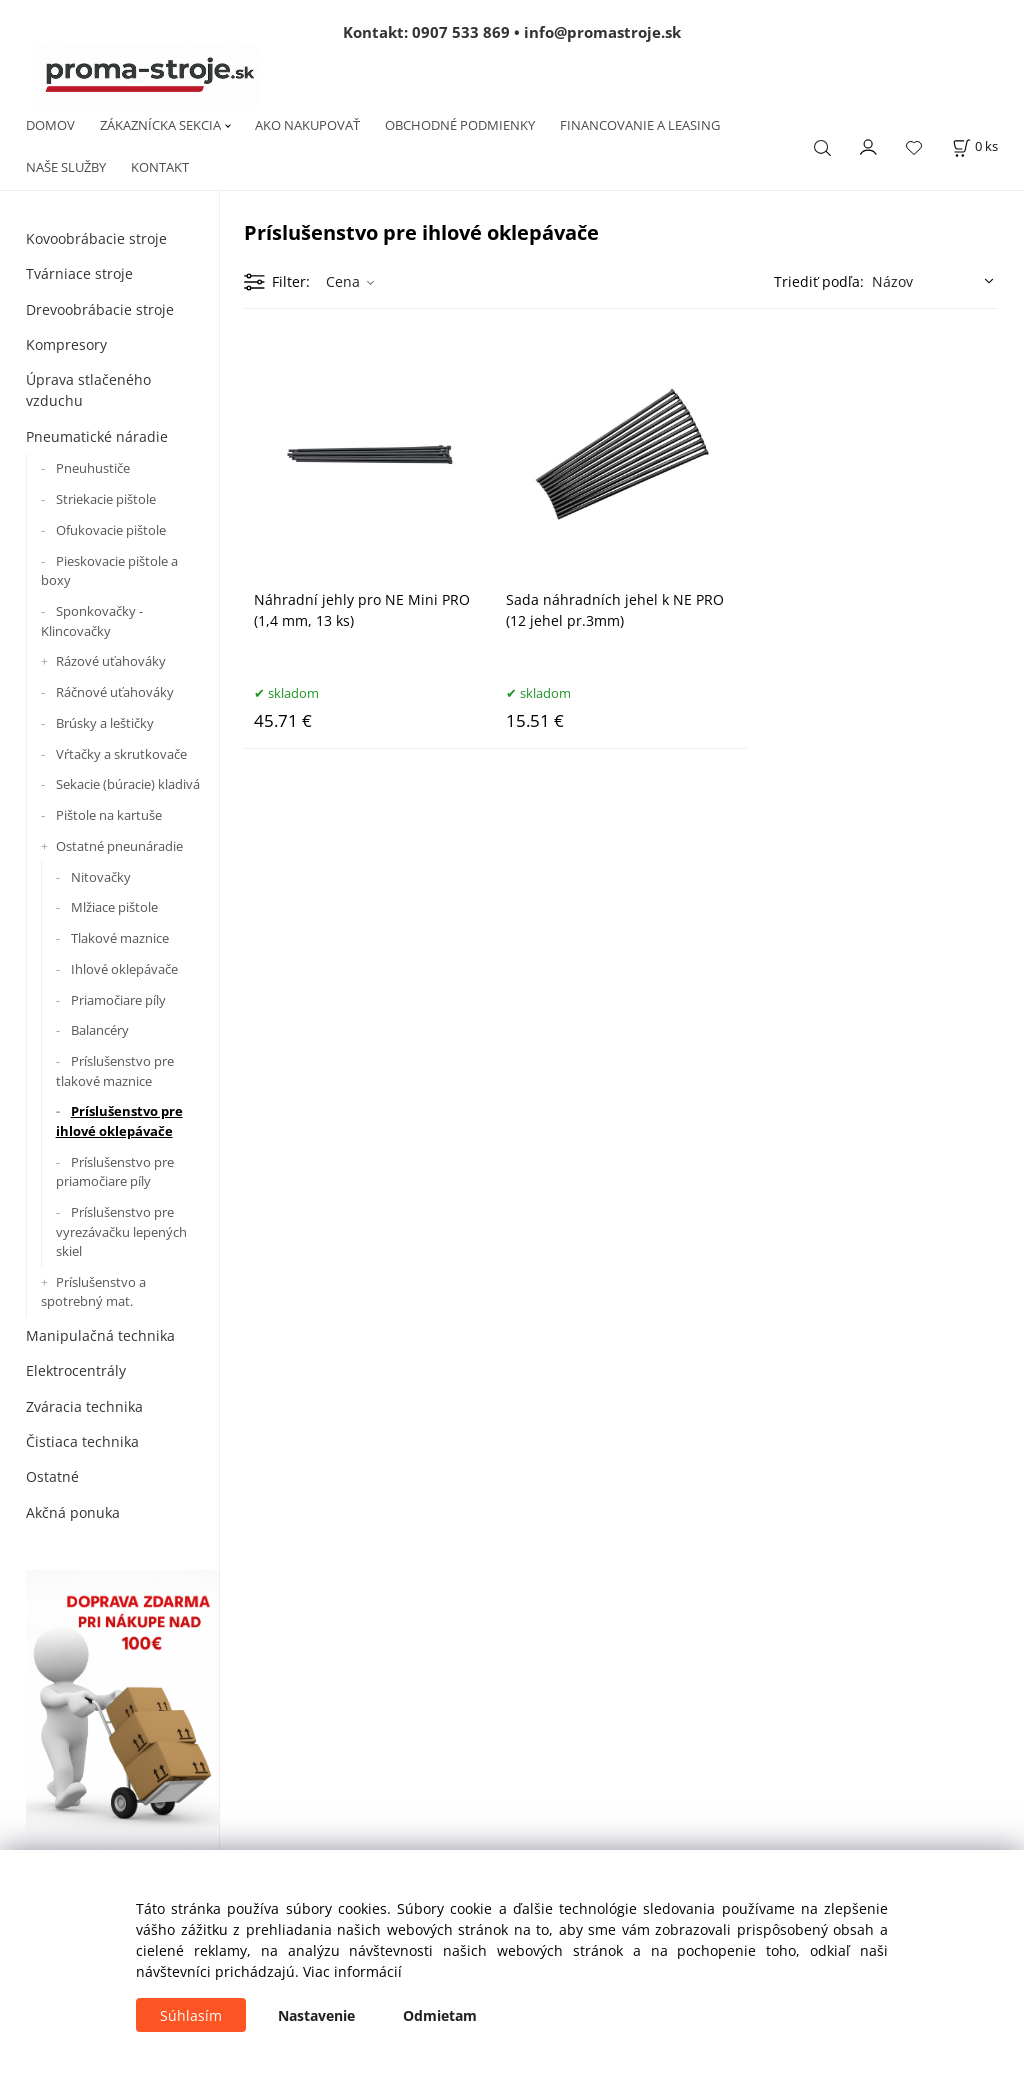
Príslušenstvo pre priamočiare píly (115, 1172)
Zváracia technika (84, 1406)
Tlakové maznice (120, 938)
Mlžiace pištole (114, 907)
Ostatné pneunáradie (119, 846)
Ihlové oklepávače (124, 969)
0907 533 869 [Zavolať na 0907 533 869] (461, 32)
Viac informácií (352, 1971)
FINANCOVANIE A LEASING (640, 125)
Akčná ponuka (73, 1512)
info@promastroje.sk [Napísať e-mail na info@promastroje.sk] (602, 32)
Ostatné (52, 1476)
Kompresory (66, 344)
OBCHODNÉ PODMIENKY (460, 125)
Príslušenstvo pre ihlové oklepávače (119, 1121)
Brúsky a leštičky (105, 723)
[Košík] (975, 146)
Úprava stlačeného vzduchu (88, 390)
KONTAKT (160, 167)
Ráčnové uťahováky (115, 692)
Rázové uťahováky (111, 661)
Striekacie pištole (106, 499)
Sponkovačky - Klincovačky (92, 621)
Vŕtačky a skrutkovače (121, 754)
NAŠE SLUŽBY (66, 167)
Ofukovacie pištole (111, 530)
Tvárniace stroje (79, 273)
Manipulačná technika (100, 1335)
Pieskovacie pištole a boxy (109, 571)
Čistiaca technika (82, 1441)
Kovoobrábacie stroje (96, 238)
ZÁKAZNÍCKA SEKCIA (160, 125)
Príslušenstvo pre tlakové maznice (115, 1071)
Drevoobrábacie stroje (100, 309)
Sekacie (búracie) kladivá (128, 784)
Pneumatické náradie (97, 436)
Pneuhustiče (93, 468)
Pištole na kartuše (109, 815)
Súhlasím (191, 2015)
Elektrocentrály (76, 1370)
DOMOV (50, 125)
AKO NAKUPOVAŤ (307, 125)
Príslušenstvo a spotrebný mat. (93, 1292)
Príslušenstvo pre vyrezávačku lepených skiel (121, 1231)
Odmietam (440, 2015)
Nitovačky (101, 877)
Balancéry (100, 1030)
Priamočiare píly (118, 1000)
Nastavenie (316, 2015)
